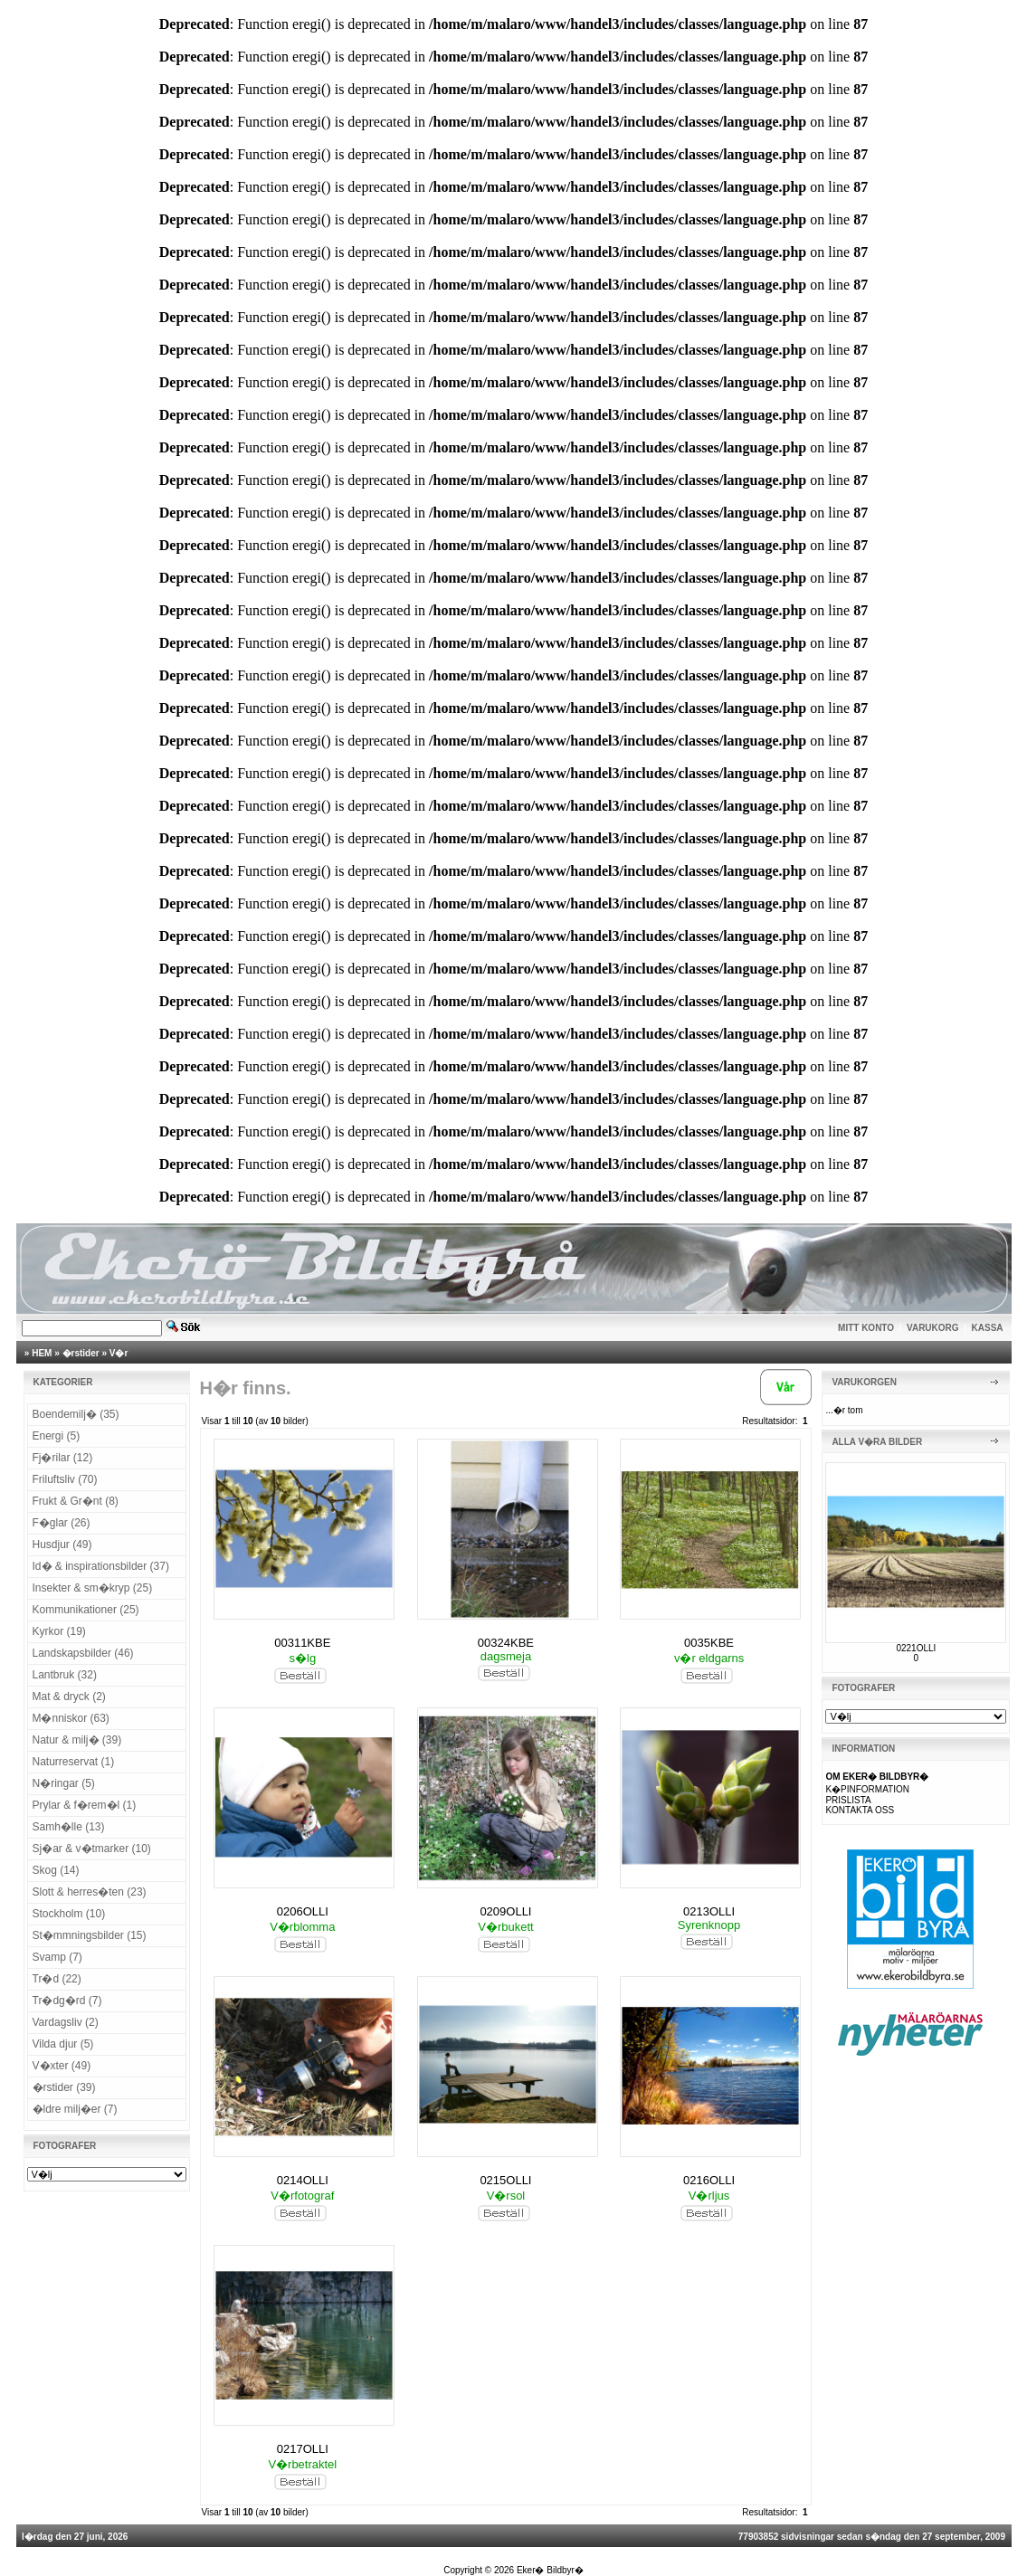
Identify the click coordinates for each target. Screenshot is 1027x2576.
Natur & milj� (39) (77, 1740)
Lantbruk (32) (65, 1674)
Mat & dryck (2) (69, 1696)
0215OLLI (505, 2180)
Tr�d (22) (57, 1978)
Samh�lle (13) (69, 1826)
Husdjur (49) (62, 1544)
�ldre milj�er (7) (75, 2109)
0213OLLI (709, 1911)
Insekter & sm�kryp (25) (93, 1588)
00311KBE (302, 1642)
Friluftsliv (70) (65, 1479)
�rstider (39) (64, 2087)
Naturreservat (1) (74, 1761)
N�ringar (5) (64, 1783)
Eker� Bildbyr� (550, 2570)
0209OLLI (505, 1911)
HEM (42, 1353)
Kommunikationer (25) (86, 1609)
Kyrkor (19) (59, 1631)
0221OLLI (916, 1648)
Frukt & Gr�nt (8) (76, 1501)
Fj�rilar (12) (63, 1457)
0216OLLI (709, 2180)
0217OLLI (302, 2449)
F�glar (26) (61, 1522)
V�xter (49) (62, 2065)
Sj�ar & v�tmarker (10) (92, 1848)
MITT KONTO (866, 1328)
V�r (118, 1353)
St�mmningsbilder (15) (90, 1935)
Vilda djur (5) (63, 2044)
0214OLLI (302, 2180)
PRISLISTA (847, 1800)
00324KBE (506, 1642)
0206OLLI (302, 1911)
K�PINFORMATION (867, 1789)
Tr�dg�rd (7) (67, 2000)
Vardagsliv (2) (66, 2022)
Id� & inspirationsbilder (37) (101, 1566)
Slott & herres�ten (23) (90, 1892)
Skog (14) (56, 1870)
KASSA (987, 1328)
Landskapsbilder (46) (83, 1653)
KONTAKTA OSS (859, 1810)
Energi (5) (57, 1436)
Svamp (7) (57, 1957)
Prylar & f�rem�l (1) (85, 1805)
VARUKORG (933, 1328)
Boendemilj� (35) (76, 1414)
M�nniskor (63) (71, 1718)
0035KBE (709, 1642)
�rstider (81, 1353)
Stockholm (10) (69, 1913)
